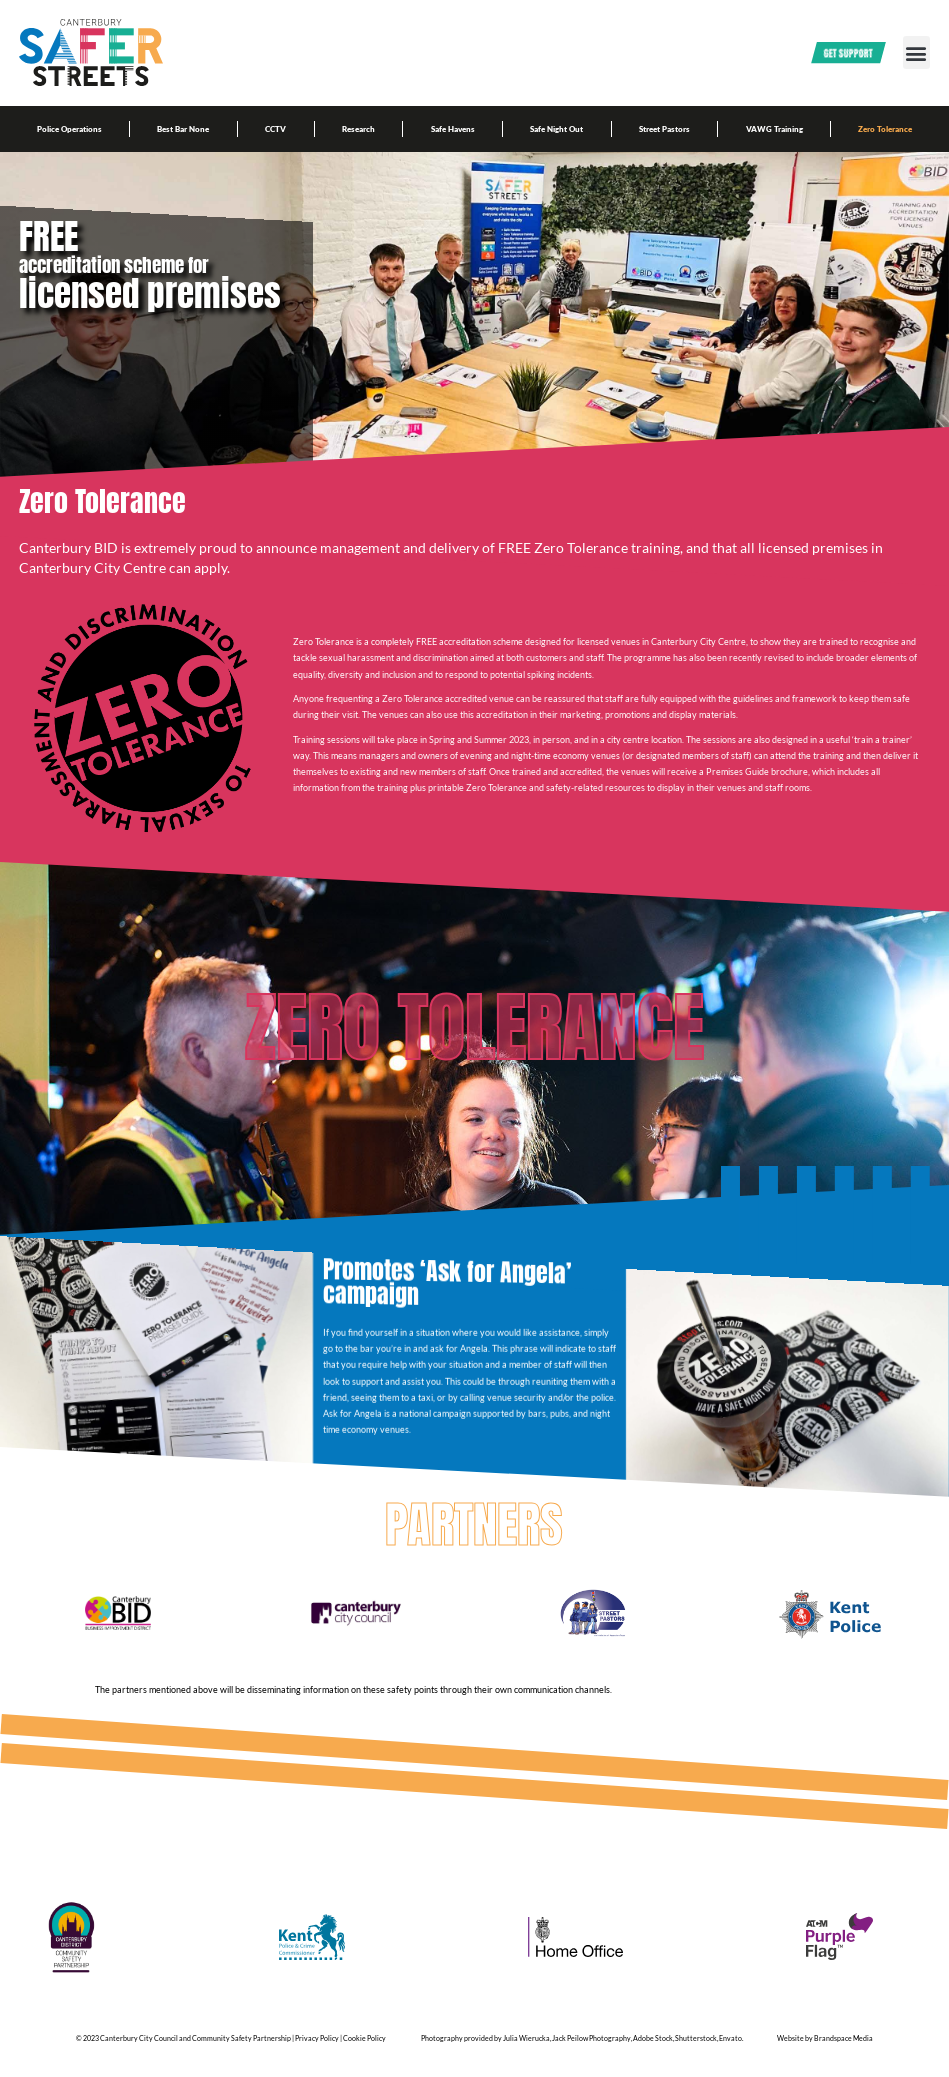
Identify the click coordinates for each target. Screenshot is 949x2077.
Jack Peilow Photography (591, 2051)
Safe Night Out (556, 128)
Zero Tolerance (885, 128)
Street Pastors (664, 128)
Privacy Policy (317, 2051)
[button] (916, 52)
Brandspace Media (843, 2051)
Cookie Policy (364, 2051)
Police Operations (69, 128)
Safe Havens (453, 128)
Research (358, 128)
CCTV (275, 128)
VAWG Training (774, 128)
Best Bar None (183, 128)
